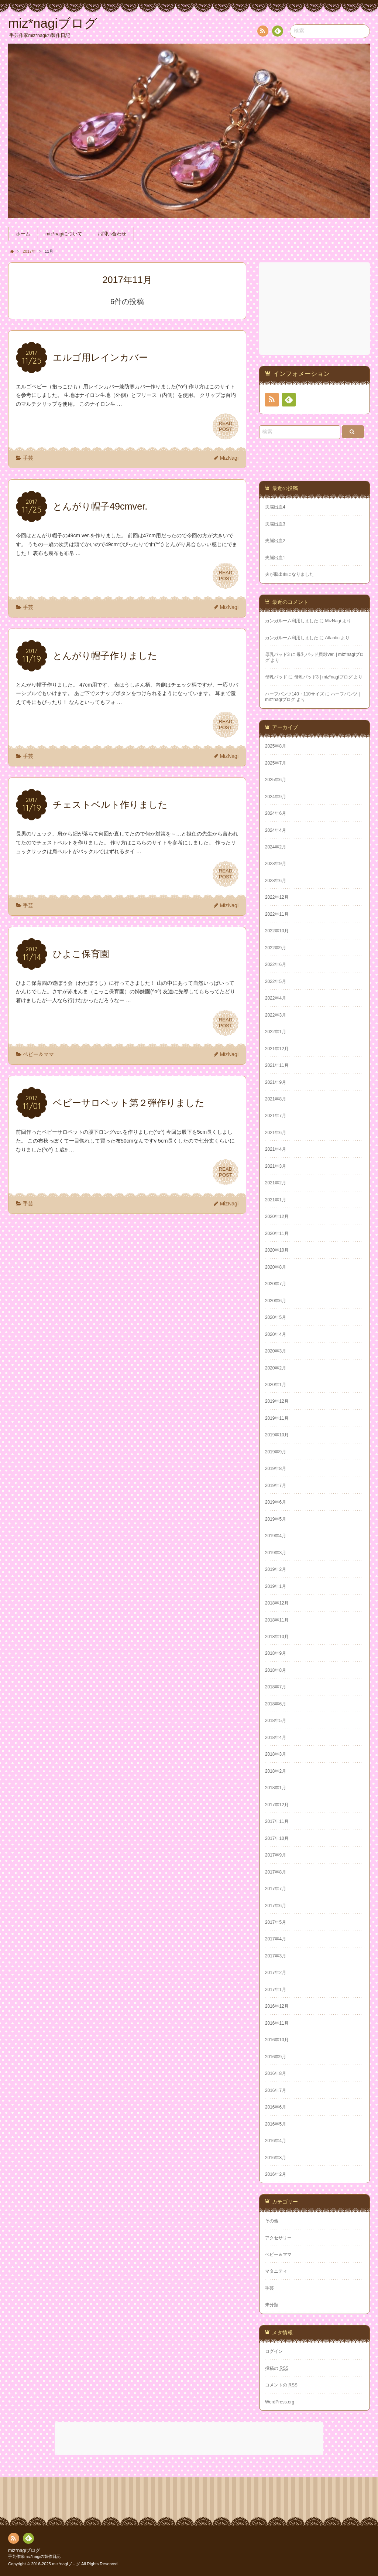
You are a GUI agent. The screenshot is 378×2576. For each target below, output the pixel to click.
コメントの (281, 2385)
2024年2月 (275, 847)
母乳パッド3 (277, 654)
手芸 (28, 458)
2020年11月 (277, 1233)
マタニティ (276, 2271)
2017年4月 (275, 1939)
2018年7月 (275, 1686)
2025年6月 (275, 779)
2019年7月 (275, 1485)
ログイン (274, 2351)
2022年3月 (275, 1015)
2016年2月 (275, 2174)
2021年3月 (275, 1166)
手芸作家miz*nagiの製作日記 (34, 2556)
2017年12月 (277, 1804)
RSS (262, 32)
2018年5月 (275, 1720)
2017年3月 (275, 1956)
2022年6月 (275, 964)
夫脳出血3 (275, 524)
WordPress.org (279, 2402)
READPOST (225, 426)
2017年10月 (277, 1838)
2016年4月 (275, 2140)
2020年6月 (275, 1300)
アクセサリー (278, 2237)
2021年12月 (277, 1048)
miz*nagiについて (63, 233)
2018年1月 (275, 1787)
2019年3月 (275, 1552)
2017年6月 (275, 1905)
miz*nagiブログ (24, 2550)
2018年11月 (277, 1620)
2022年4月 (275, 998)
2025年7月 (275, 763)
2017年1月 (275, 1989)
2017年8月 (275, 1872)
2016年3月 (275, 2157)
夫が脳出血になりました (289, 574)
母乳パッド (276, 677)
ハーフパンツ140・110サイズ (294, 694)
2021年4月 (275, 1149)
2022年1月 (275, 1031)
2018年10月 (277, 1636)
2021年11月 (277, 1065)
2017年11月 (277, 1821)
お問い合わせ (111, 233)
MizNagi (229, 458)
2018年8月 (275, 1670)
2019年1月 (275, 1586)
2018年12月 (277, 1603)
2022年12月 (277, 897)
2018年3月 (275, 1754)
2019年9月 (275, 1451)
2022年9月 (275, 947)
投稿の (277, 2368)
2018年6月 (275, 1703)
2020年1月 (275, 1384)
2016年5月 (275, 2124)
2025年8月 (275, 746)
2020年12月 (277, 1216)
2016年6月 (275, 2107)
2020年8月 (275, 1267)
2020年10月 (277, 1250)
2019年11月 (277, 1418)
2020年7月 (275, 1283)
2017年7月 (275, 1888)
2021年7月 (275, 1115)
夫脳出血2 (275, 540)
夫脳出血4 (275, 507)
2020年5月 (275, 1317)
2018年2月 (275, 1771)
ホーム (23, 233)
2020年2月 (275, 1368)
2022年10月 (277, 930)
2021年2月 (275, 1182)
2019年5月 (275, 1519)
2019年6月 (275, 1502)
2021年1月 (275, 1199)
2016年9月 (275, 2056)
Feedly (277, 32)
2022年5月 (275, 981)
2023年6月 (275, 880)
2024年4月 (275, 830)
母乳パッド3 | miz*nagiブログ (323, 677)
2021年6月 (275, 1132)
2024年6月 (275, 813)
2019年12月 (277, 1401)
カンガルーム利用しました (291, 620)
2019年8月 (275, 1468)
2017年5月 (275, 1922)
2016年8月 (275, 2073)
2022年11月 (277, 914)
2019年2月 (275, 1569)
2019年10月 (277, 1434)
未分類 (271, 2304)
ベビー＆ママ (38, 1054)
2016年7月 (275, 2090)
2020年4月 (275, 1334)
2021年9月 (275, 1082)
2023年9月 (275, 863)
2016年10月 (277, 2039)
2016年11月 (277, 2023)
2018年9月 (275, 1653)
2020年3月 (275, 1351)
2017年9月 (275, 1855)
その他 (271, 2220)
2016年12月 (277, 2006)
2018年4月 (275, 1737)
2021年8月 (275, 1099)
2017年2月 (275, 1972)
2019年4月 (275, 1535)
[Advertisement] (315, 308)
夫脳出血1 (275, 557)
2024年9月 (275, 796)
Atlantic (332, 637)
